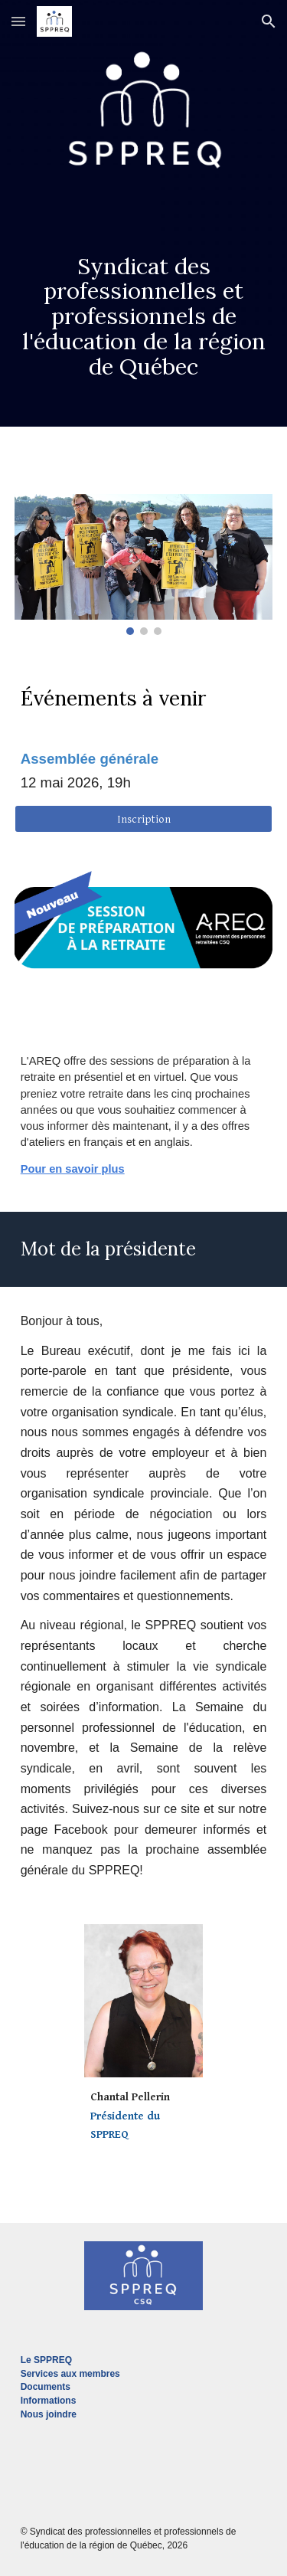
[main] (144, 299)
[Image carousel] (144, 564)
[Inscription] (143, 818)
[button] (18, 21)
